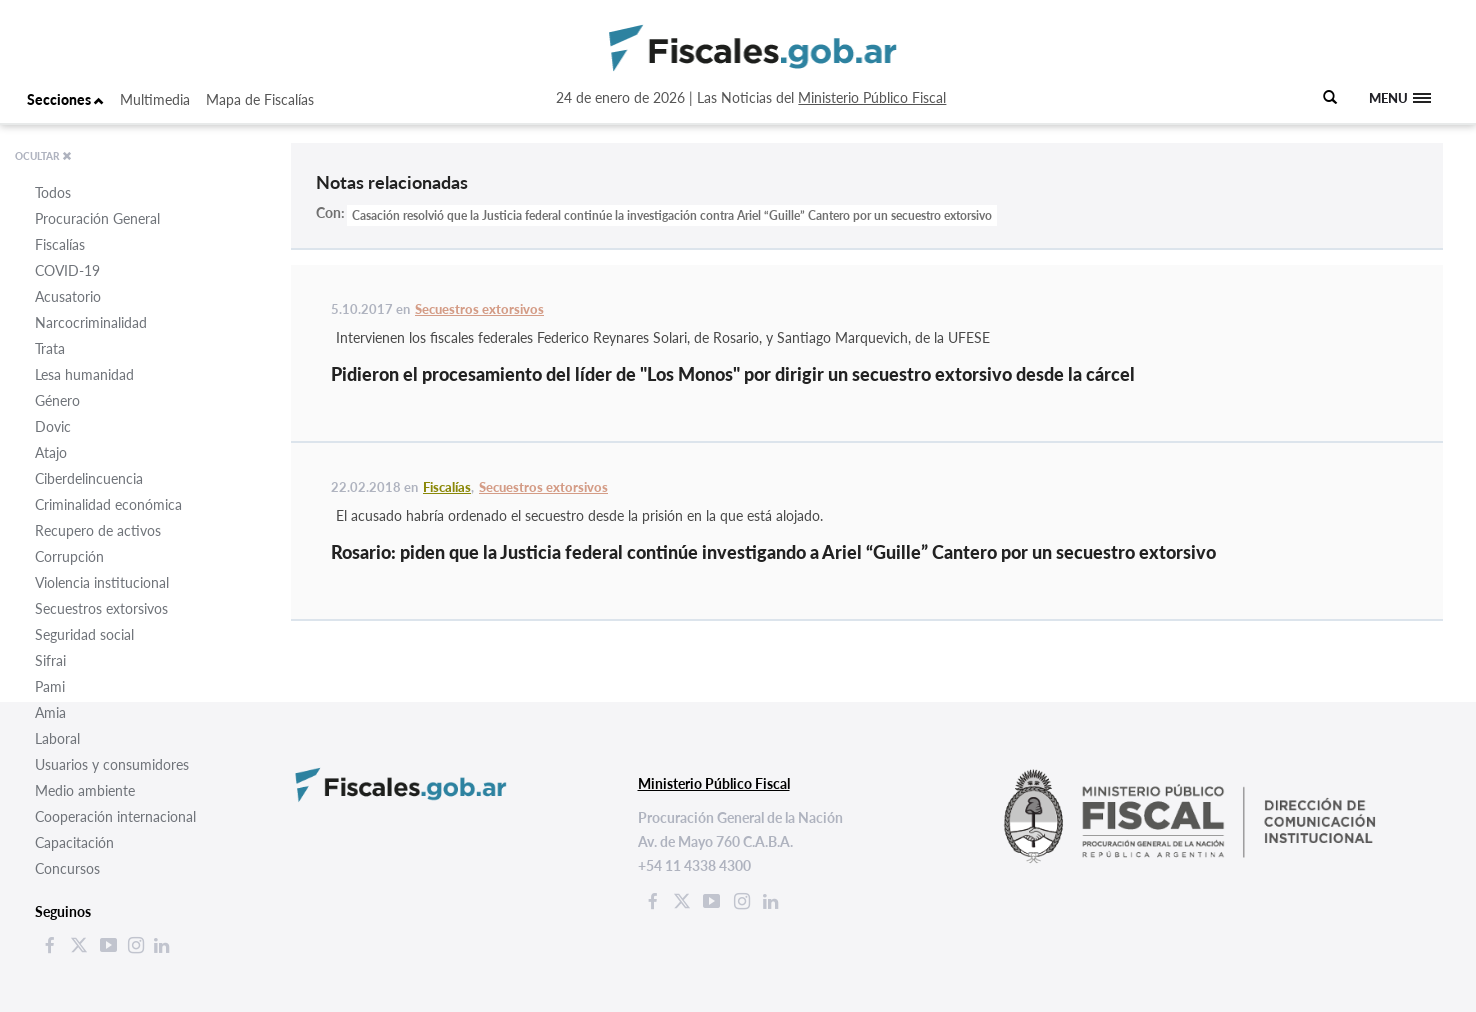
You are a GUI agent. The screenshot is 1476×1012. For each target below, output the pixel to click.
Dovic (53, 426)
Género (57, 400)
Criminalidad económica (108, 504)
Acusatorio (68, 296)
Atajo (51, 452)
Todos (53, 192)
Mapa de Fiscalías (260, 99)
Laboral (57, 738)
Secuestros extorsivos (101, 608)
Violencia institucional (102, 582)
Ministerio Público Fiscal (872, 97)
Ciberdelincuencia (89, 478)
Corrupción (69, 556)
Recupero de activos (98, 530)
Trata (50, 348)
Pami (50, 686)
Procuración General (97, 218)
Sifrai (50, 660)
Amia (50, 712)
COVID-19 (67, 270)
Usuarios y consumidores (112, 764)
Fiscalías (60, 244)
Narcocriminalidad (91, 322)
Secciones (65, 99)
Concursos (67, 868)
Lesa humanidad (84, 374)
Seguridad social (84, 634)
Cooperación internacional (115, 816)
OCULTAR (43, 156)
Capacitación (74, 842)
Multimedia (155, 99)
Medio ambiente (85, 790)
